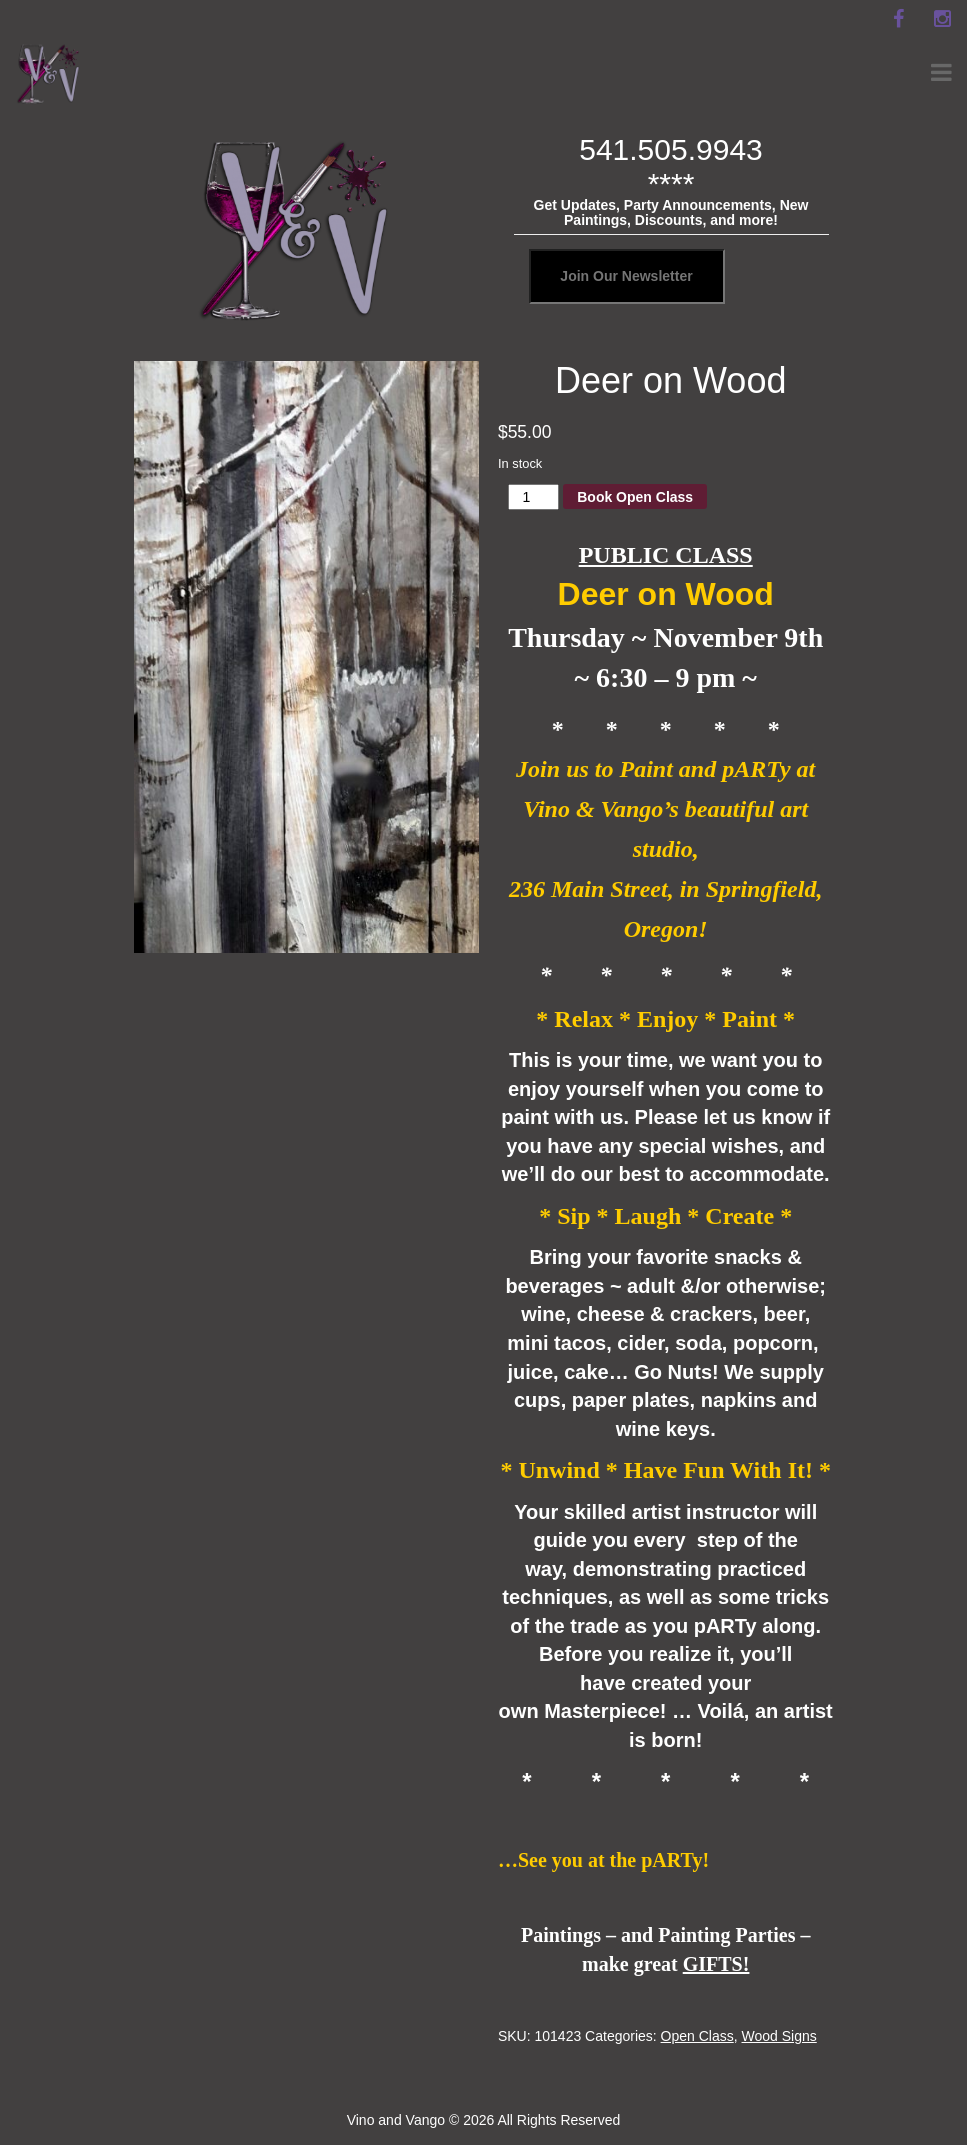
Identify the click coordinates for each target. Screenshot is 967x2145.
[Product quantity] (533, 497)
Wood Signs (779, 2036)
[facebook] (898, 19)
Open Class (697, 2036)
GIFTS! (716, 1964)
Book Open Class (635, 497)
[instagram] (942, 19)
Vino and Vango (396, 2120)
